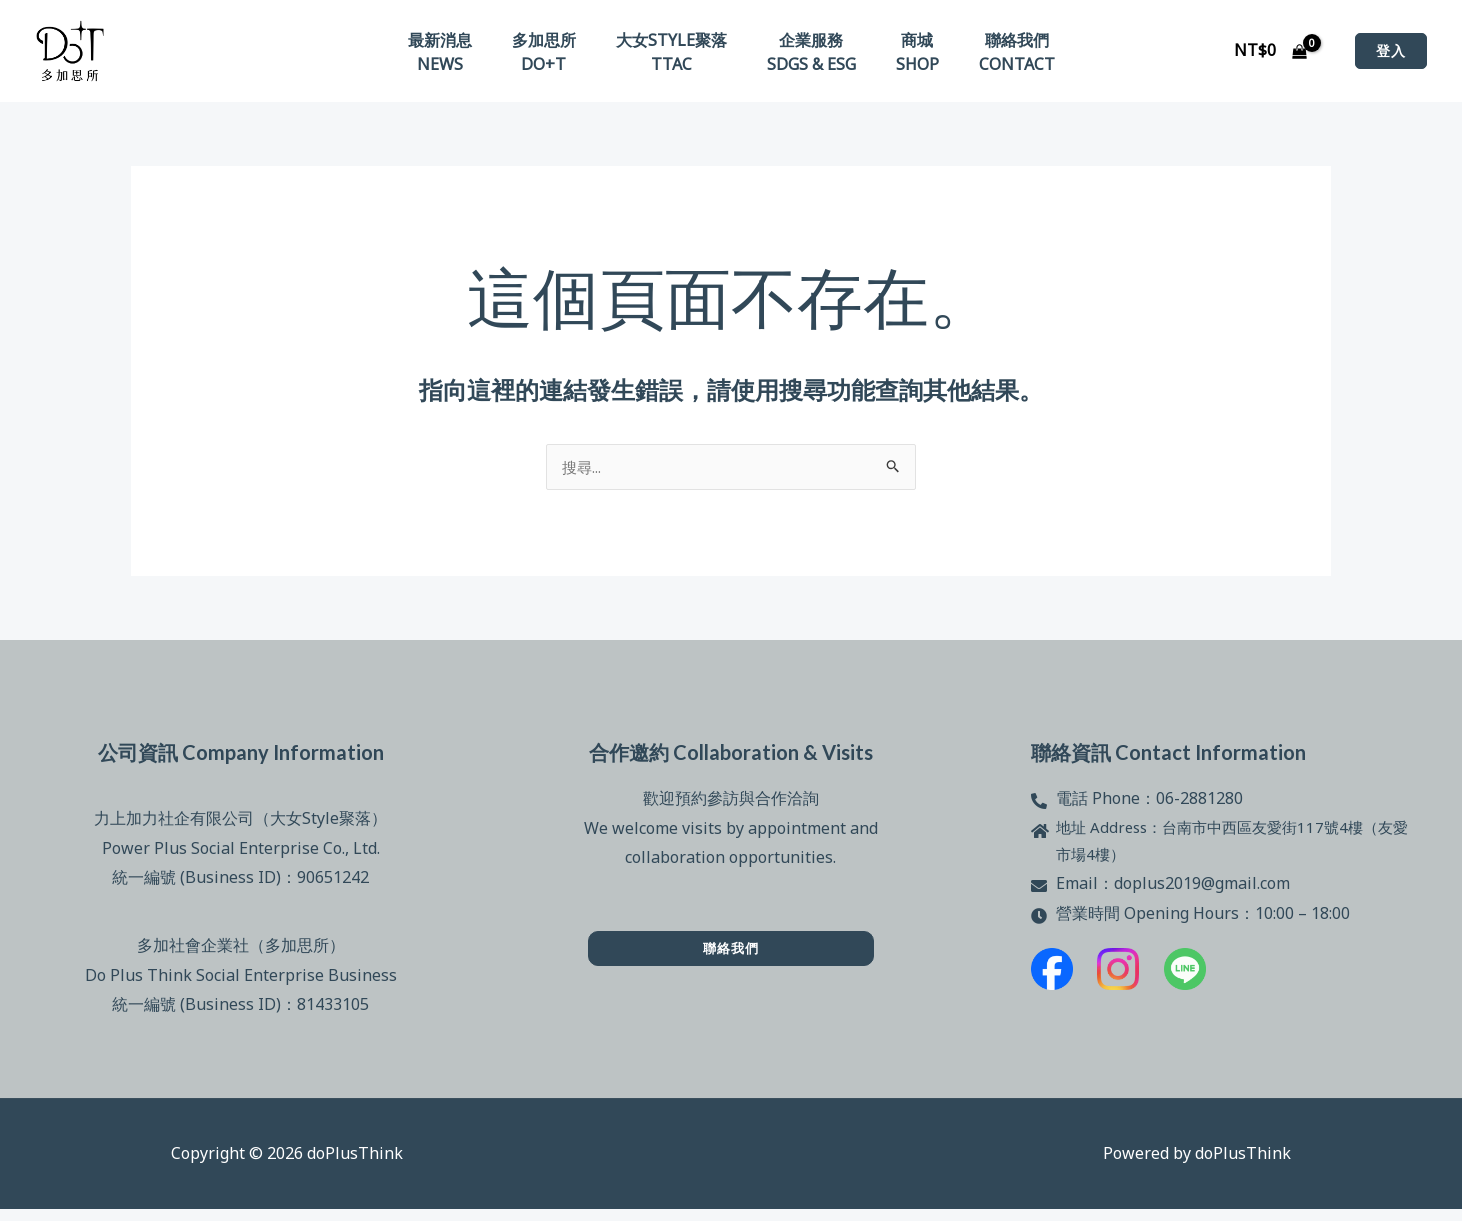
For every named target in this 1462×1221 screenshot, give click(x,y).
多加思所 (556, 44)
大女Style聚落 (675, 44)
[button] (1391, 56)
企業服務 (807, 44)
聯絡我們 (997, 44)
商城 (905, 44)
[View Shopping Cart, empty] (1270, 56)
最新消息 (460, 44)
